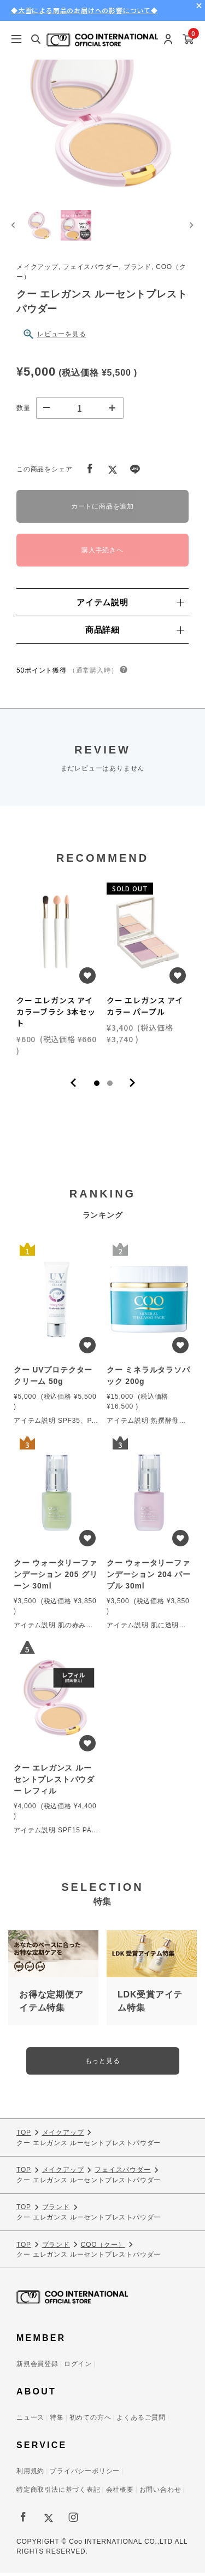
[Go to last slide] (13, 226)
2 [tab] (110, 1086)
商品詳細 (134, 632)
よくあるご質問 (141, 2421)
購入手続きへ (102, 553)
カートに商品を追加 (102, 509)
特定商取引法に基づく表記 (58, 2493)
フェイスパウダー (122, 2173)
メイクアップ (63, 2136)
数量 (23, 411)
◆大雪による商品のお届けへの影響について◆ (84, 10)
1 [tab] (96, 1086)
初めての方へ (90, 2421)
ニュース (30, 2421)
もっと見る (102, 2064)
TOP (23, 2136)
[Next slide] (191, 226)
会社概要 (120, 2493)
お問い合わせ (160, 2493)
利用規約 (30, 2474)
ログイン (78, 2367)
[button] (41, 227)
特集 (57, 2421)
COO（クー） (103, 2247)
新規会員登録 (37, 2367)
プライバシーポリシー (85, 2474)
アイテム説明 (130, 605)
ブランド (56, 2210)
